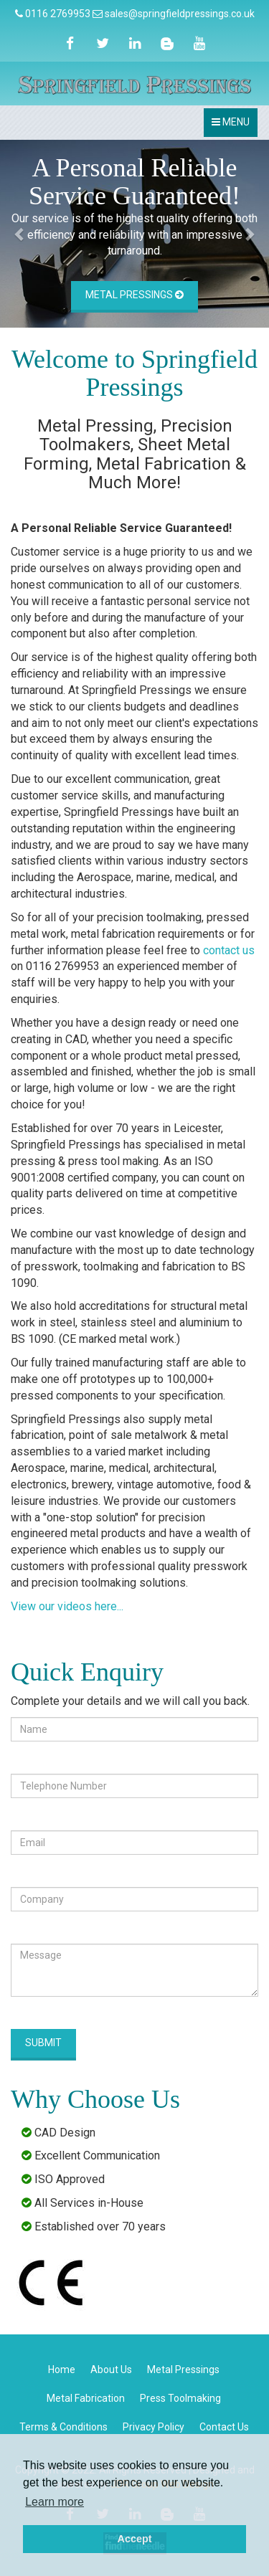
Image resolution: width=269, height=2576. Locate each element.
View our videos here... (67, 1606)
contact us (229, 950)
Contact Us (224, 2427)
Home (61, 2369)
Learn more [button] (54, 2502)
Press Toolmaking (180, 2398)
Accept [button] (135, 2538)
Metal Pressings (134, 294)
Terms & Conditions (63, 2427)
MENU (234, 126)
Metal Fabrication (86, 2398)
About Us (111, 2369)
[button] (20, 234)
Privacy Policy (153, 2427)
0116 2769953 (57, 13)
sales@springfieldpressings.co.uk (180, 13)
